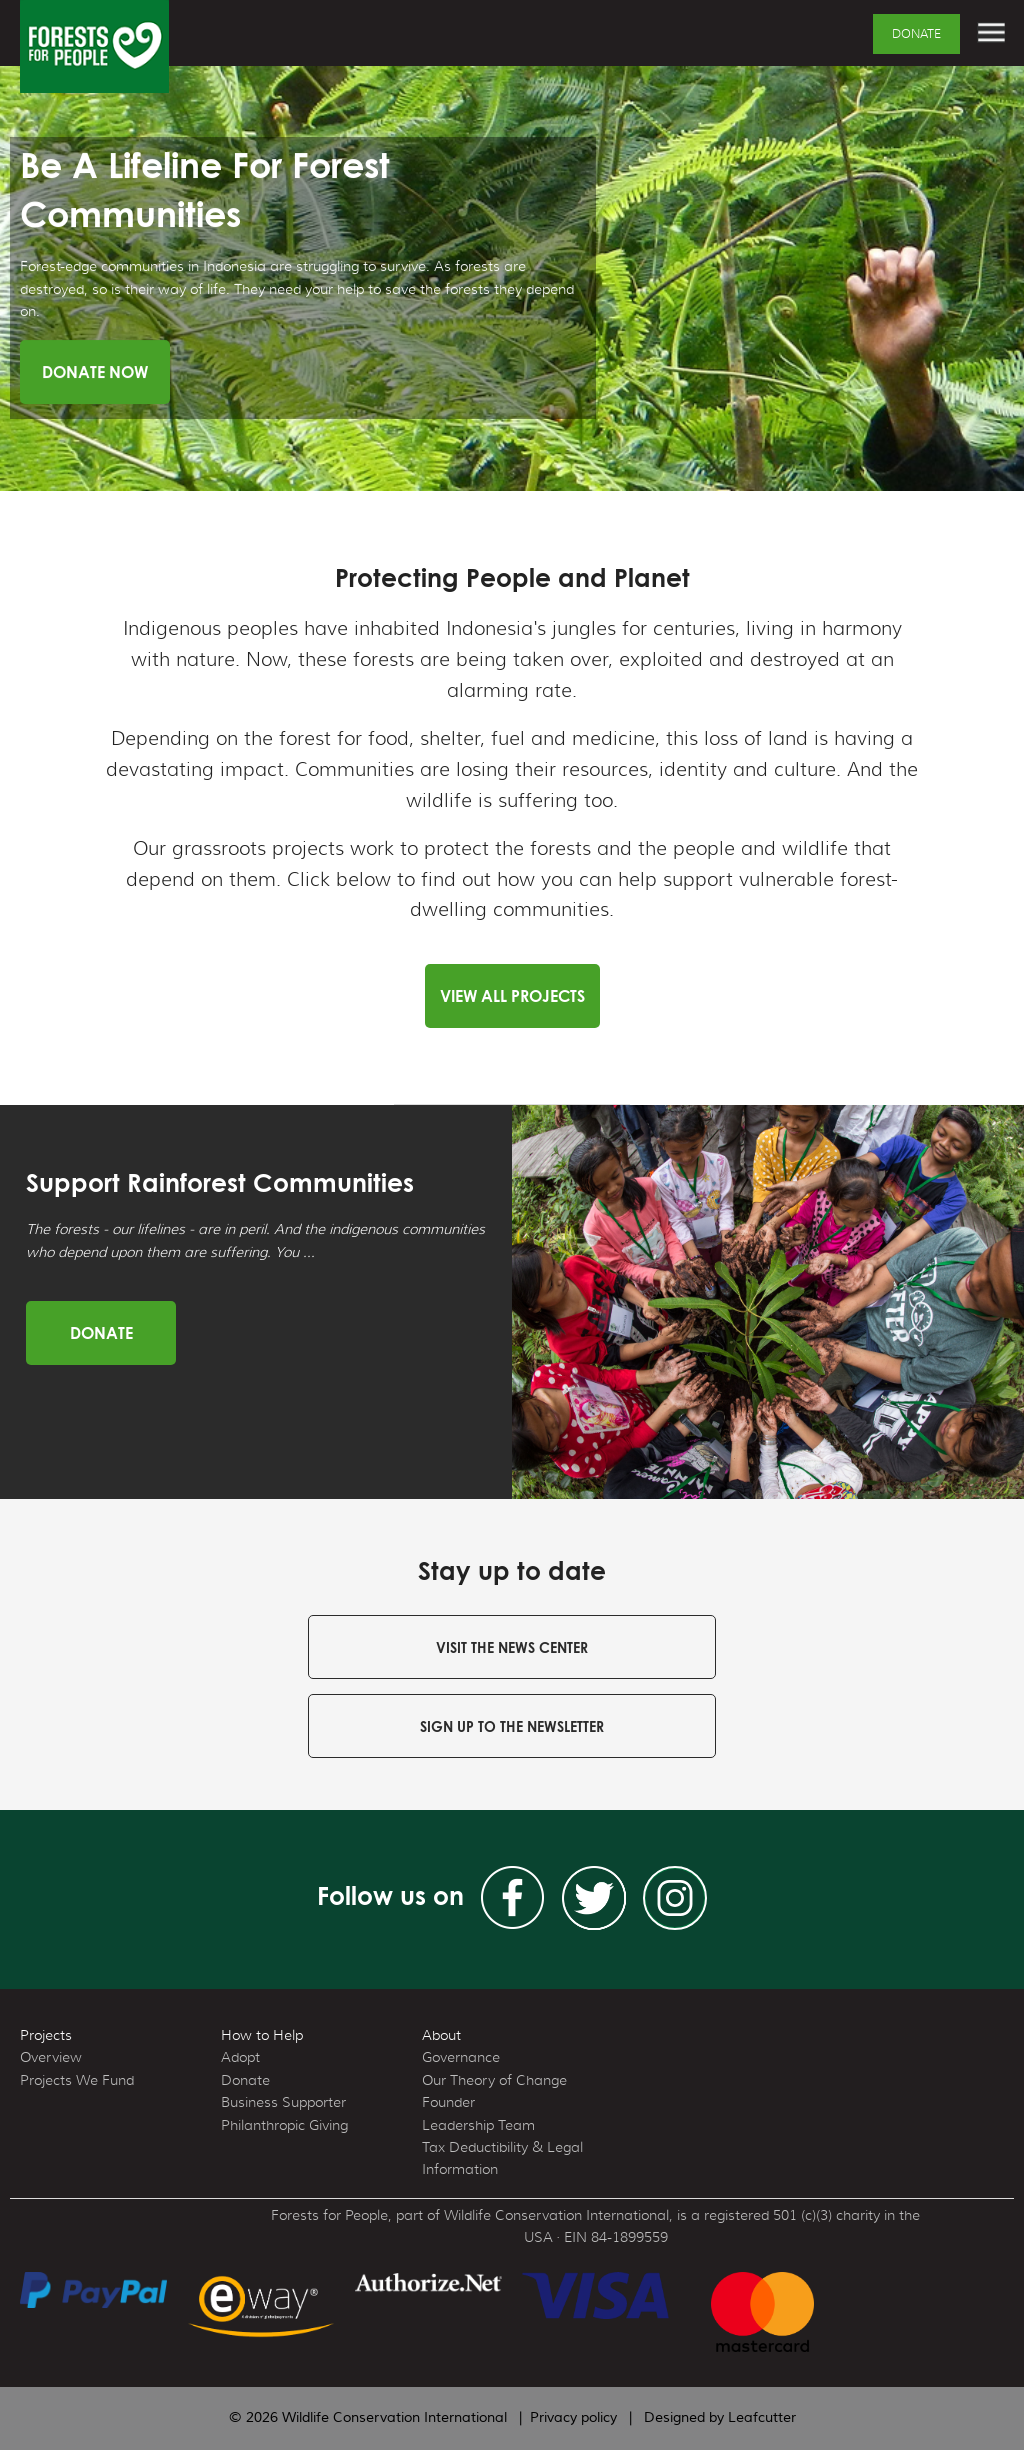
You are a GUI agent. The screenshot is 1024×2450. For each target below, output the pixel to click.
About (441, 2035)
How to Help (262, 2035)
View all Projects (512, 996)
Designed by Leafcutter (718, 2418)
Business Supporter (283, 2102)
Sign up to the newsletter (512, 1726)
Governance (461, 2057)
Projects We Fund (77, 2080)
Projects (46, 2035)
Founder (448, 2102)
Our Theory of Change (494, 2080)
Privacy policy (573, 2418)
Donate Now (95, 372)
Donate (916, 33)
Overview (51, 2057)
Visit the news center (512, 1647)
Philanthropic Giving (284, 2125)
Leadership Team (478, 2125)
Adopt (240, 2057)
